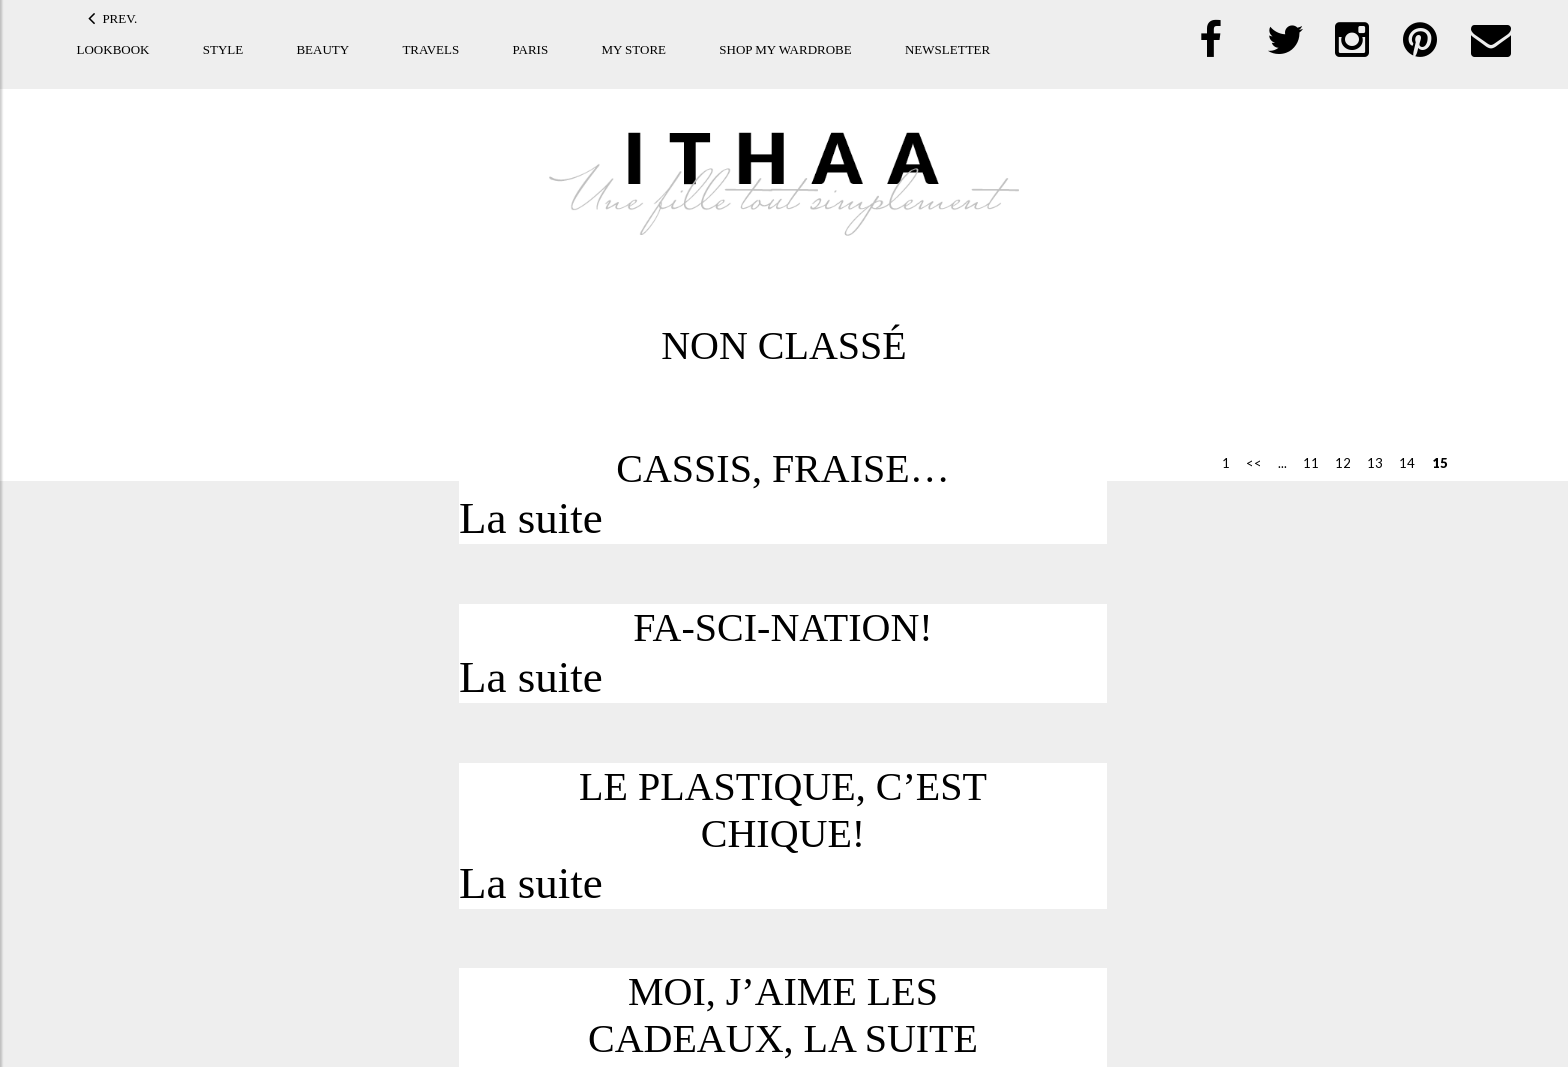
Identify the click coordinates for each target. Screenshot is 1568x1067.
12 (1336, 463)
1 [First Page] (1219, 463)
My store (633, 49)
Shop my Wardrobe (785, 49)
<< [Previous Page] (1247, 463)
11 (1304, 463)
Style (223, 49)
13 (1368, 463)
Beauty (322, 49)
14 (1400, 463)
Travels (430, 49)
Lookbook (113, 49)
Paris (530, 49)
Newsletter (947, 49)
